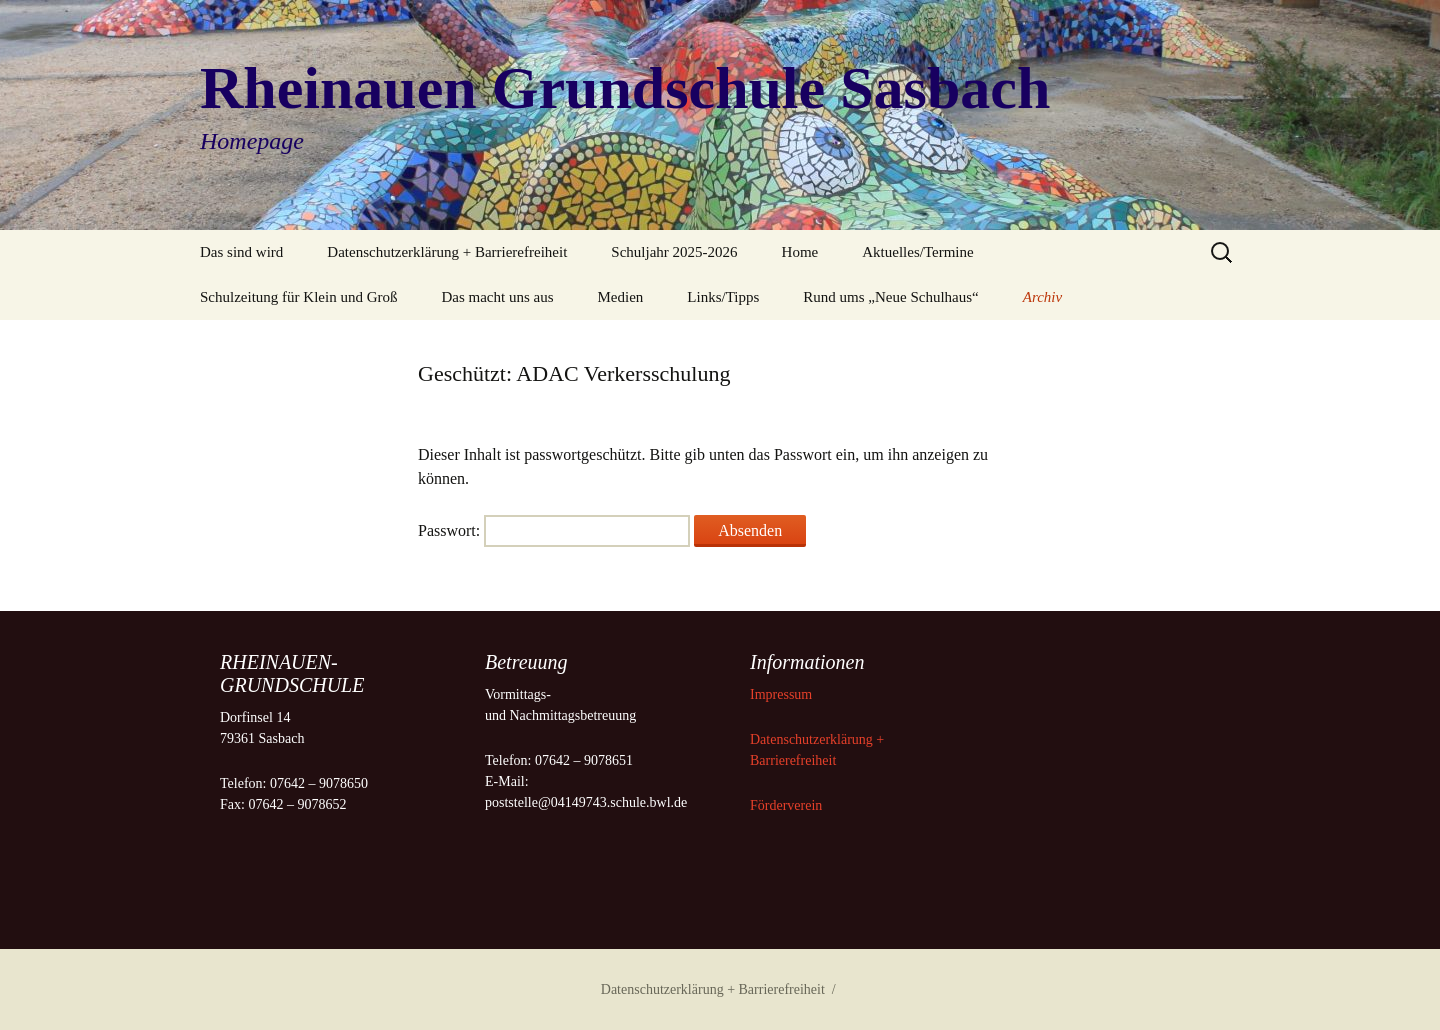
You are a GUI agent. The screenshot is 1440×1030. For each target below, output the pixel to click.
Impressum (783, 694)
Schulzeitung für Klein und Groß (298, 297)
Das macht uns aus (497, 297)
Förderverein (786, 805)
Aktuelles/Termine (917, 252)
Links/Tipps (723, 297)
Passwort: (554, 530)
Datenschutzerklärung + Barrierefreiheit (447, 252)
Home (800, 252)
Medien (621, 297)
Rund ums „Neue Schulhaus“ (890, 297)
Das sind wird (241, 252)
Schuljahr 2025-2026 (674, 252)
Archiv (1042, 297)
